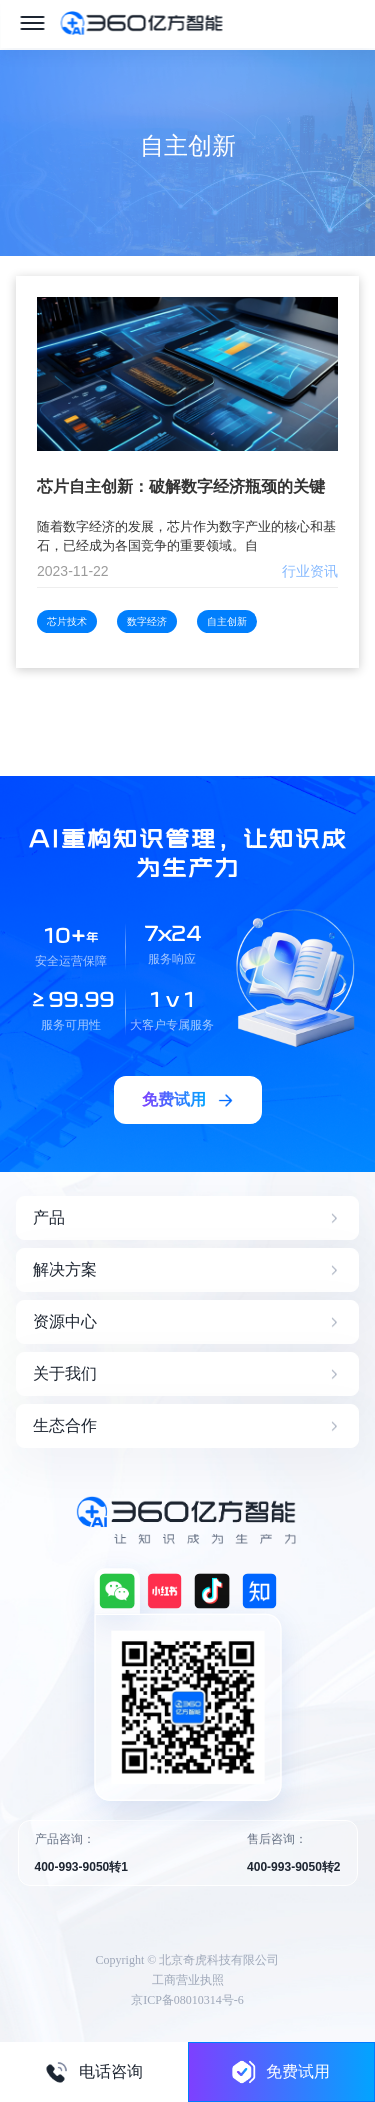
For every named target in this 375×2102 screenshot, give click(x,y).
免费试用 (281, 2071)
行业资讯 (310, 571)
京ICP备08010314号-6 (187, 2000)
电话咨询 (94, 2072)
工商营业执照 (188, 1980)
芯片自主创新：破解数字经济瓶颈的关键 (181, 486)
